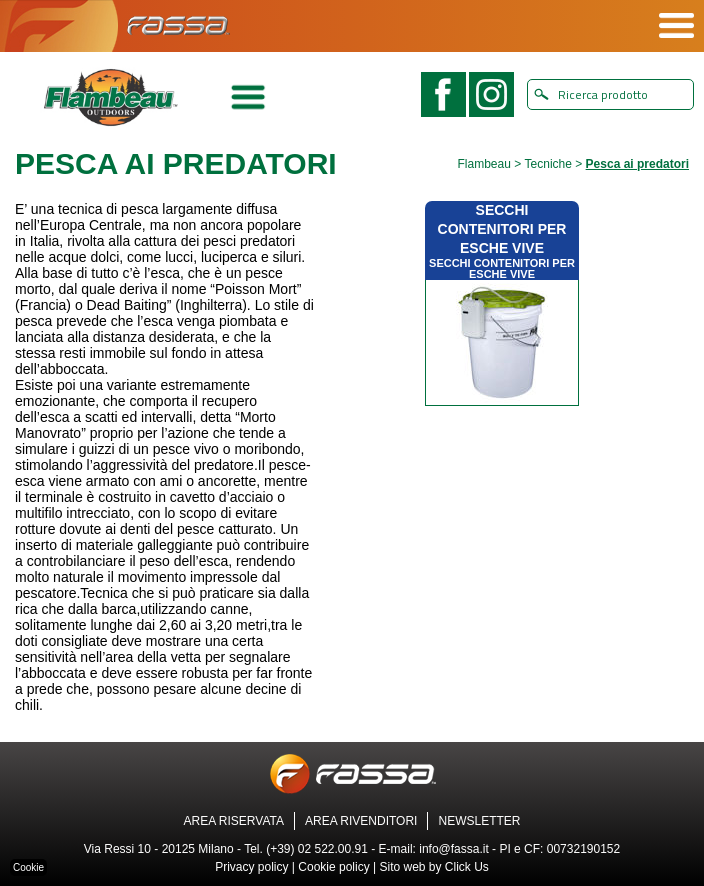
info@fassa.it (454, 849)
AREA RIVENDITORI (361, 821)
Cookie (28, 867)
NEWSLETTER (479, 821)
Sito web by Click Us (433, 867)
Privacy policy (251, 867)
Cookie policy (333, 867)
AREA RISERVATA (234, 821)
